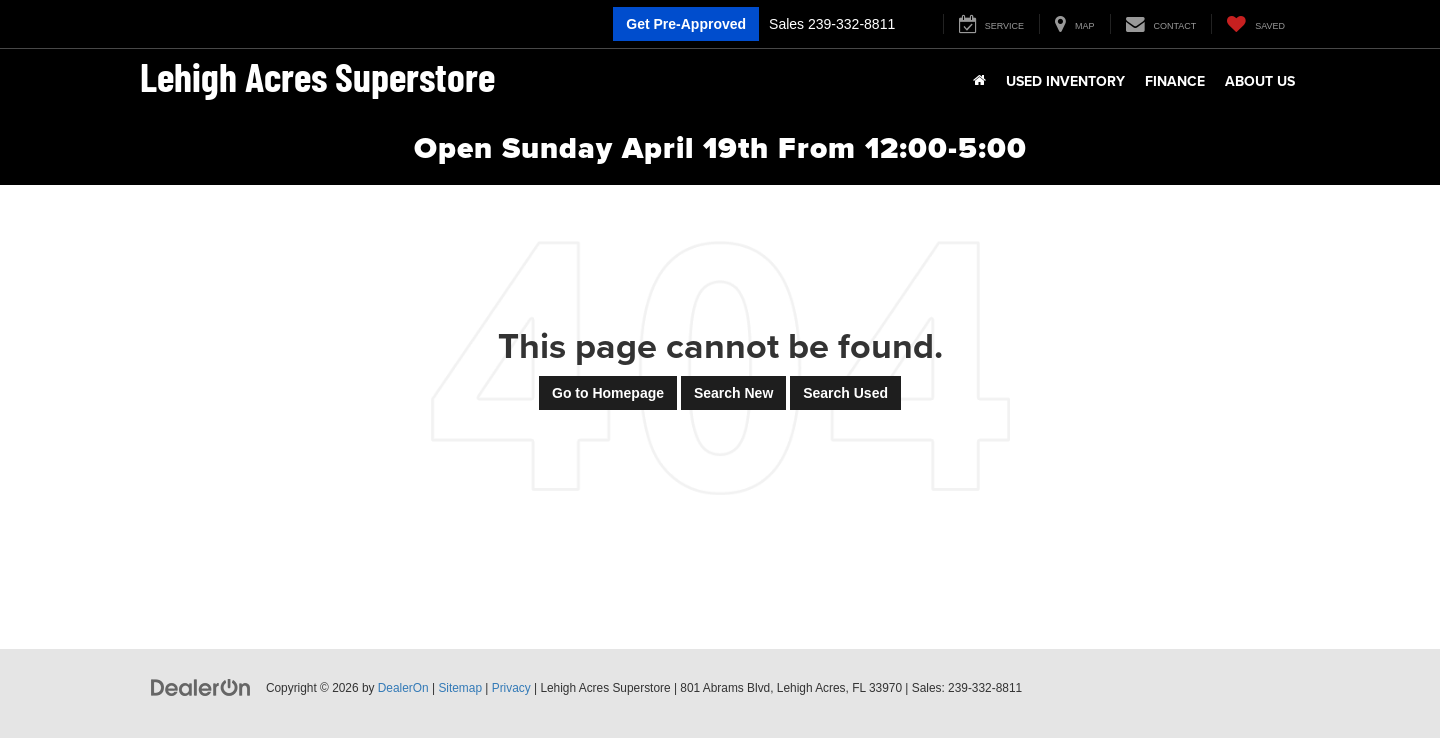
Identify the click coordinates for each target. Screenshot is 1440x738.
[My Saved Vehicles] (1255, 24)
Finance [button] (1175, 81)
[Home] (979, 81)
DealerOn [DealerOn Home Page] (403, 688)
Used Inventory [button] (1065, 81)
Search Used (845, 393)
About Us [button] (1260, 81)
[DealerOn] (201, 687)
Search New (733, 393)
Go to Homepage (608, 393)
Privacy (511, 688)
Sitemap (460, 688)
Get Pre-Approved (686, 24)
